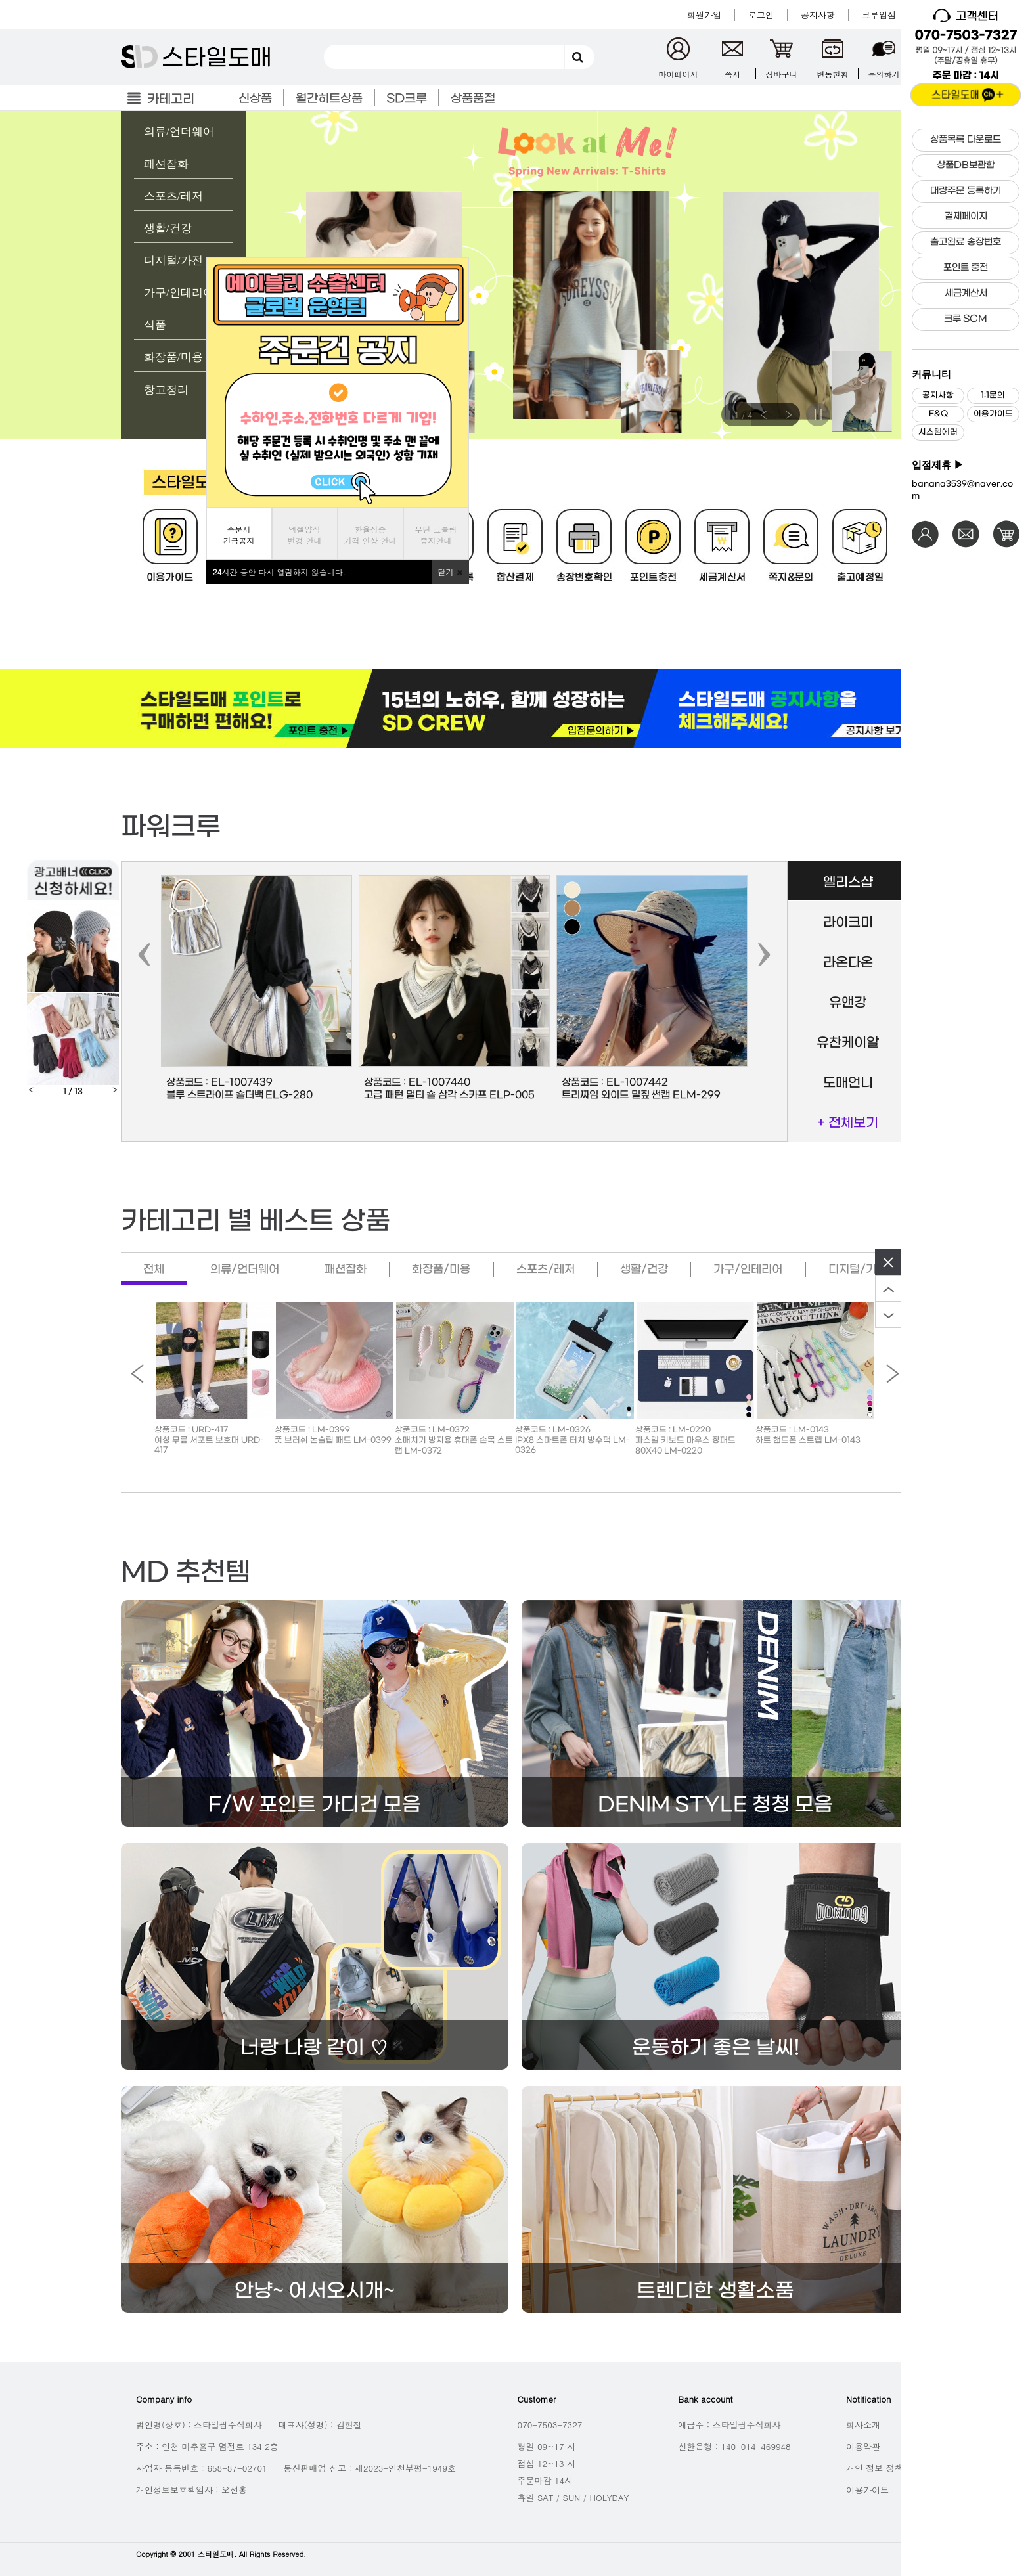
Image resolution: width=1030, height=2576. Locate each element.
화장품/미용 (173, 357)
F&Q (938, 413)
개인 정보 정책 (874, 2468)
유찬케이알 (848, 1043)
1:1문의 (993, 395)
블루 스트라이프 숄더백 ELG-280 (239, 1095)
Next (788, 414)
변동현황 (833, 73)
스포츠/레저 (173, 196)
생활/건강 (168, 228)
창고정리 (166, 390)
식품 (155, 325)
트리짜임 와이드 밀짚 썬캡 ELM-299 (641, 1095)
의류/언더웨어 (179, 131)
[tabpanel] (515, 275)
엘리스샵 (848, 883)
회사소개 (863, 2424)
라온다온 (848, 963)
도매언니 (848, 1083)
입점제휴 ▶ (938, 465)
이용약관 (863, 2446)
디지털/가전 (173, 260)
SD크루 (406, 99)
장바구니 (781, 73)
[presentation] (144, 952)
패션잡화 (166, 164)
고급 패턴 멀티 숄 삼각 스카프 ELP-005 (449, 1095)
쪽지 (732, 73)
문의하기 (884, 73)
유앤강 (847, 1003)
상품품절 (473, 99)
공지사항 (938, 395)
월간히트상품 (329, 99)
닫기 (450, 571)
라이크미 (848, 923)
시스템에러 (938, 432)
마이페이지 (678, 73)
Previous (763, 414)
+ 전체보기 (847, 1123)
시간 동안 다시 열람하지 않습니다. (279, 571)
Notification (868, 2399)
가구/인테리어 (179, 292)
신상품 (255, 99)
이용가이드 (993, 413)
